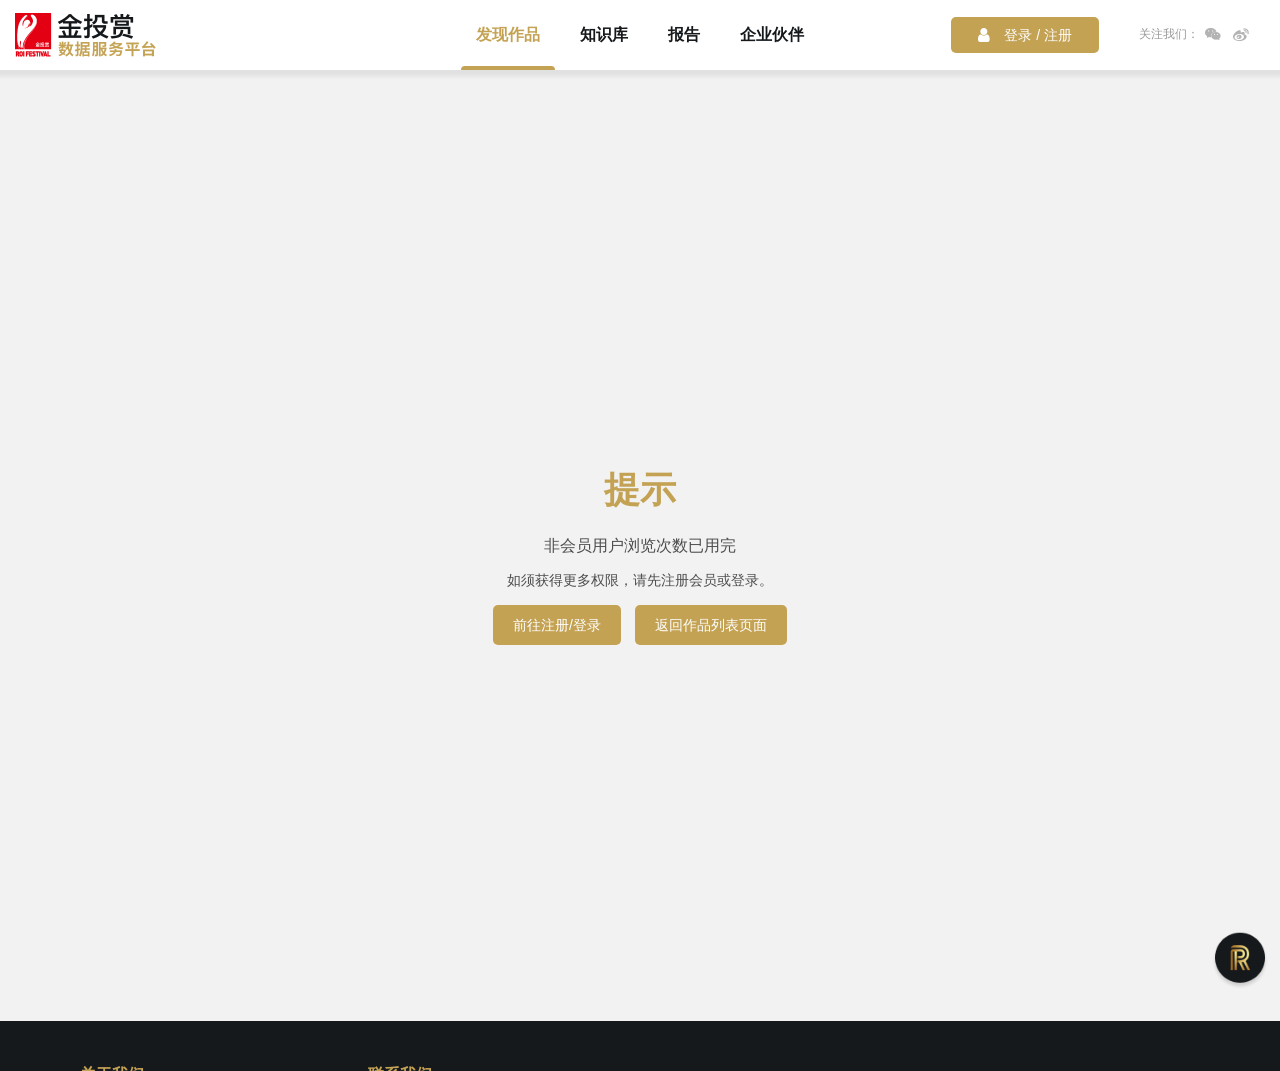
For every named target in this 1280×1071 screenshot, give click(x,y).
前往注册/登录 (557, 625)
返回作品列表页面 (711, 625)
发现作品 (508, 34)
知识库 (604, 34)
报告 (684, 34)
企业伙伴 (772, 34)
